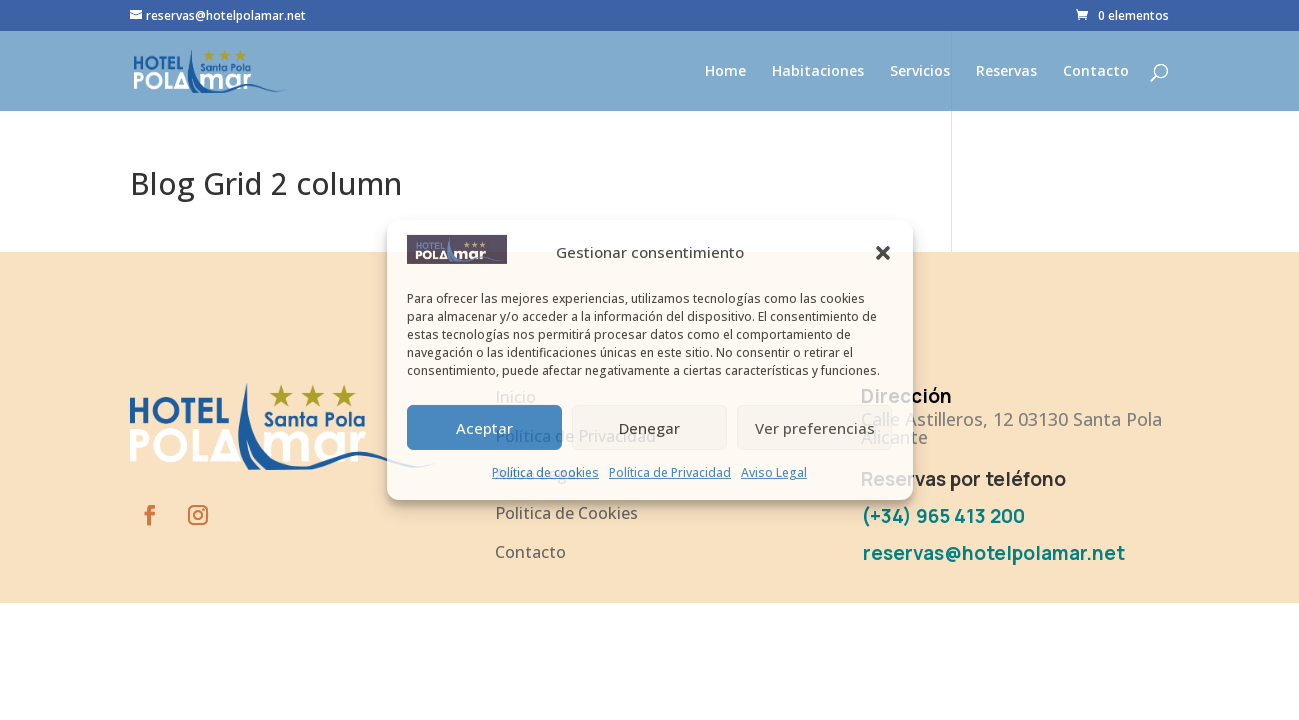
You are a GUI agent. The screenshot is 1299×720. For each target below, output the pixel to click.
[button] (883, 253)
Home (725, 72)
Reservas (1006, 72)
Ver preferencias (815, 428)
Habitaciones (818, 72)
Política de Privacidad (670, 472)
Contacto (1096, 72)
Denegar (649, 428)
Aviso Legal (774, 472)
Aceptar (484, 428)
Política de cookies (545, 472)
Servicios (920, 72)
